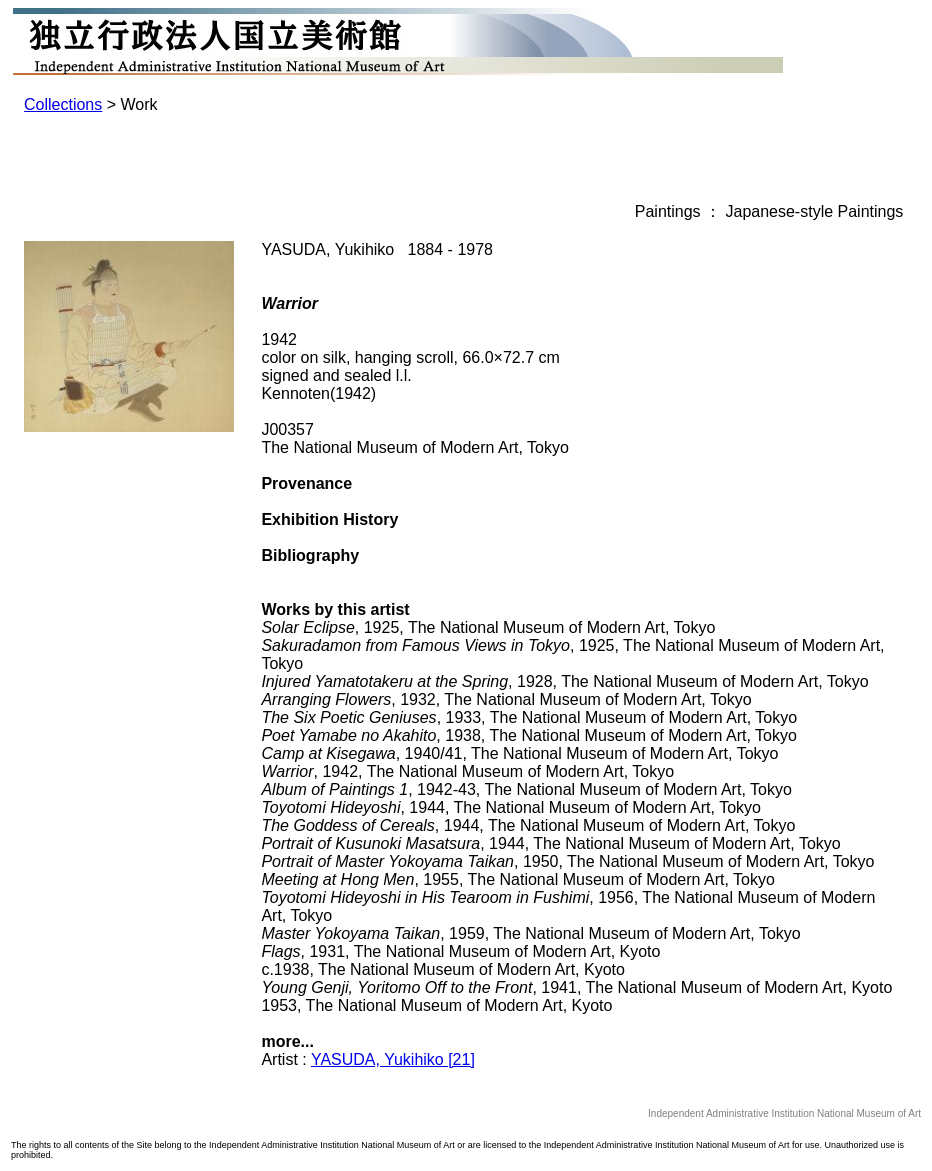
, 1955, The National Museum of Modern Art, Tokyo (517, 879)
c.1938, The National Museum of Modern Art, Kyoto (442, 969)
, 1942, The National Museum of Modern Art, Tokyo (467, 771)
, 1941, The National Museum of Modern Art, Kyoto (576, 987)
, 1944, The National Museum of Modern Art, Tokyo (511, 807)
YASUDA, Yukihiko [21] (393, 1059)
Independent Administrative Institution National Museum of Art (784, 1113)
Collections (63, 104)
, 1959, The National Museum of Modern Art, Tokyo (530, 933)
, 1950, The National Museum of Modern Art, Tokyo (567, 861)
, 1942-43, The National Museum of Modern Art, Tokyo (526, 789)
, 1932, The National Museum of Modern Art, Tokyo (506, 699)
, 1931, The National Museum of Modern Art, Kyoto (460, 951)
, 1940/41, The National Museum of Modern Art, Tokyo (519, 753)
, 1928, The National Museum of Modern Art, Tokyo (564, 681)
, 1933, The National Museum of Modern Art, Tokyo (529, 717)
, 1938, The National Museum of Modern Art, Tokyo (528, 735)
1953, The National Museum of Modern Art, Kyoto (436, 1005)
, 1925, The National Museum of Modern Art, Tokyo (488, 627)
